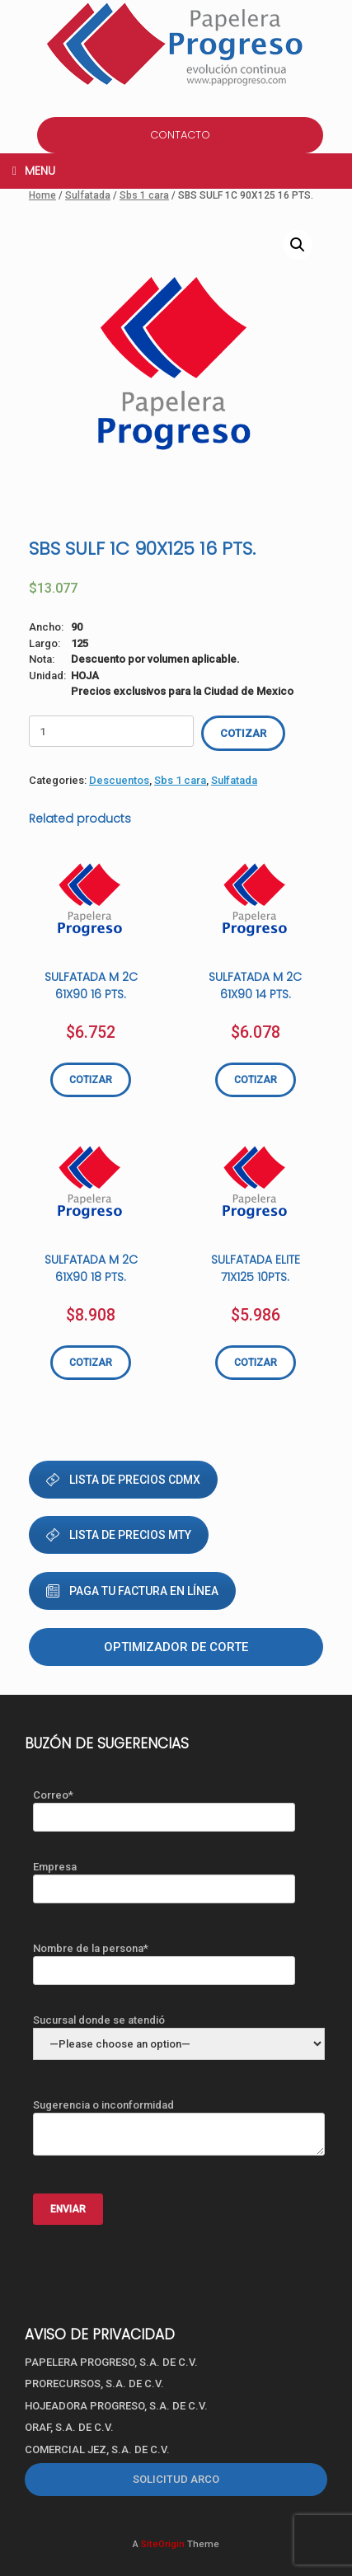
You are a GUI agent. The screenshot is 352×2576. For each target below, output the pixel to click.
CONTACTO (180, 135)
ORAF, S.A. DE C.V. (69, 2427)
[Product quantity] (111, 731)
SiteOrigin (163, 2544)
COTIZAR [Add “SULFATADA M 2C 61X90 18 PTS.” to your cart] (90, 1362)
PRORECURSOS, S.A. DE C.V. (94, 2383)
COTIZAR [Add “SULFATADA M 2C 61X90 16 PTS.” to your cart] (90, 1080)
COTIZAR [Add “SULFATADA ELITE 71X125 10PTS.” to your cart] (255, 1362)
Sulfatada (87, 195)
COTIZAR (243, 733)
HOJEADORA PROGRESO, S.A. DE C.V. (116, 2406)
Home (42, 195)
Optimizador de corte (176, 1647)
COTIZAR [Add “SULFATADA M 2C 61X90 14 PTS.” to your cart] (255, 1080)
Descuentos (119, 780)
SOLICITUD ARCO (176, 2479)
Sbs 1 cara (144, 195)
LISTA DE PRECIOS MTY (118, 1534)
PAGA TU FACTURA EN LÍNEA (132, 1591)
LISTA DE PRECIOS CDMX (123, 1479)
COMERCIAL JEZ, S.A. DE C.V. (97, 2449)
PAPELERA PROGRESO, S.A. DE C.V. (111, 2362)
